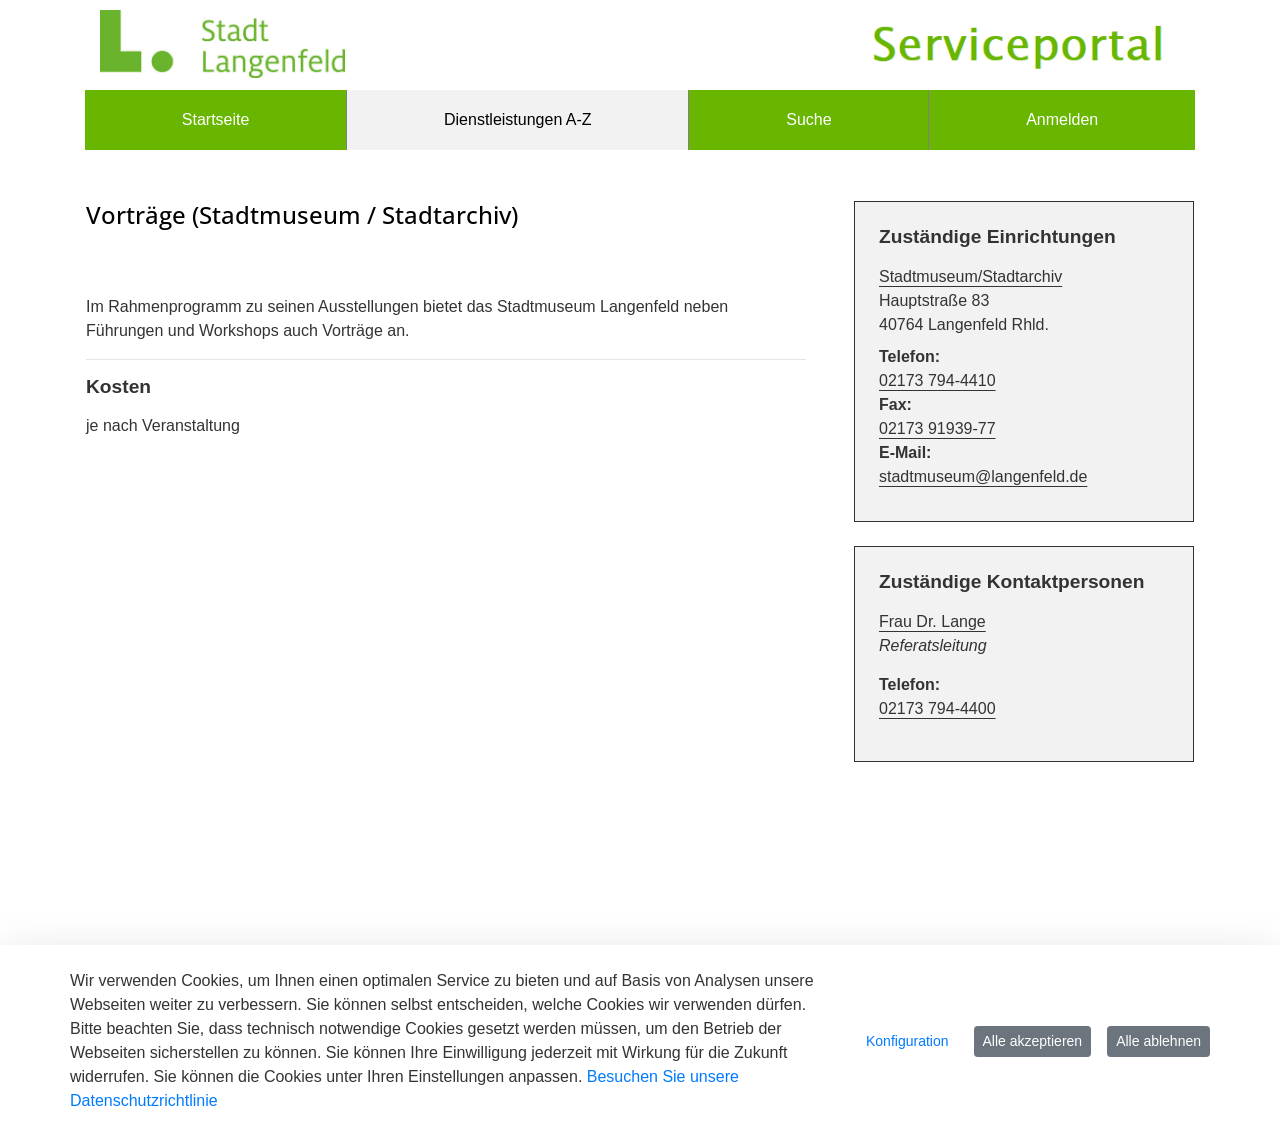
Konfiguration (907, 1041)
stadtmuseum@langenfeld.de (983, 476)
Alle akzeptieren (1033, 1041)
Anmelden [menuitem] (1062, 119)
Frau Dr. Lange (932, 621)
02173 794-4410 (937, 380)
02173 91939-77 (937, 428)
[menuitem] (215, 120)
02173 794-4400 (937, 708)
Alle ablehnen (1158, 1041)
